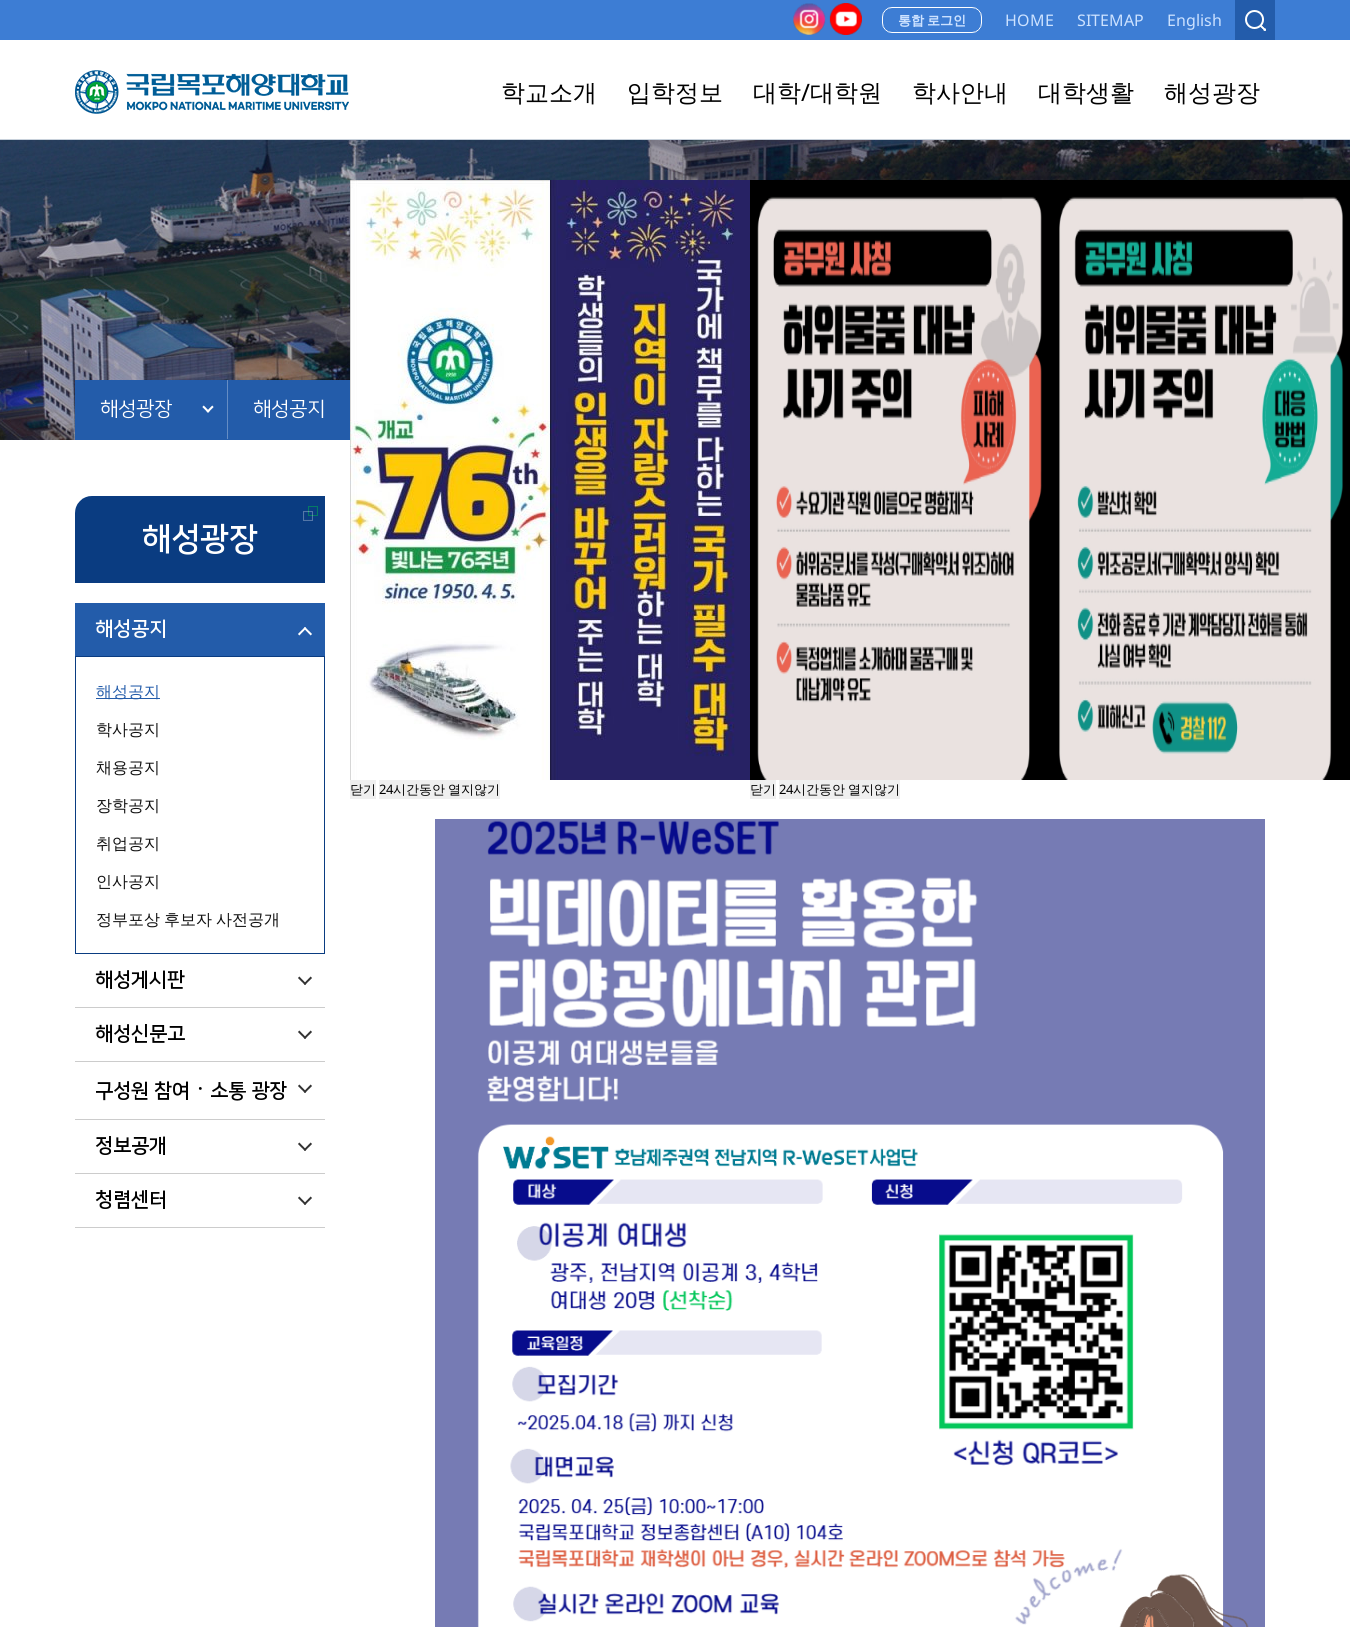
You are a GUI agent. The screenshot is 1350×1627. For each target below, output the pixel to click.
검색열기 (1255, 20)
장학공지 (128, 805)
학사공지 (128, 729)
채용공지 (128, 767)
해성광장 (136, 409)
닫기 (763, 789)
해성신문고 (140, 1034)
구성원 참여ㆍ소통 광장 (191, 1091)
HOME (1029, 20)
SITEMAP (1110, 20)
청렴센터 (131, 1200)
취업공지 (128, 843)
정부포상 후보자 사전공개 (188, 919)
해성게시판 (140, 980)
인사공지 (128, 881)
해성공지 (289, 409)
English (1194, 20)
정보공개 (131, 1146)
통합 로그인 (932, 20)
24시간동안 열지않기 (839, 789)
